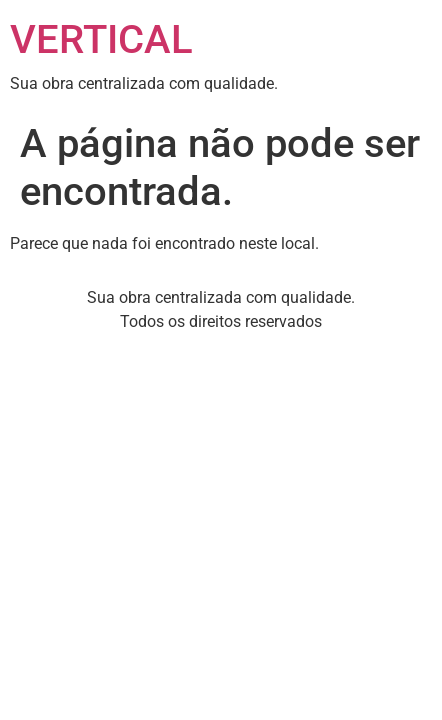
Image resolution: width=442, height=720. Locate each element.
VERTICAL (101, 39)
